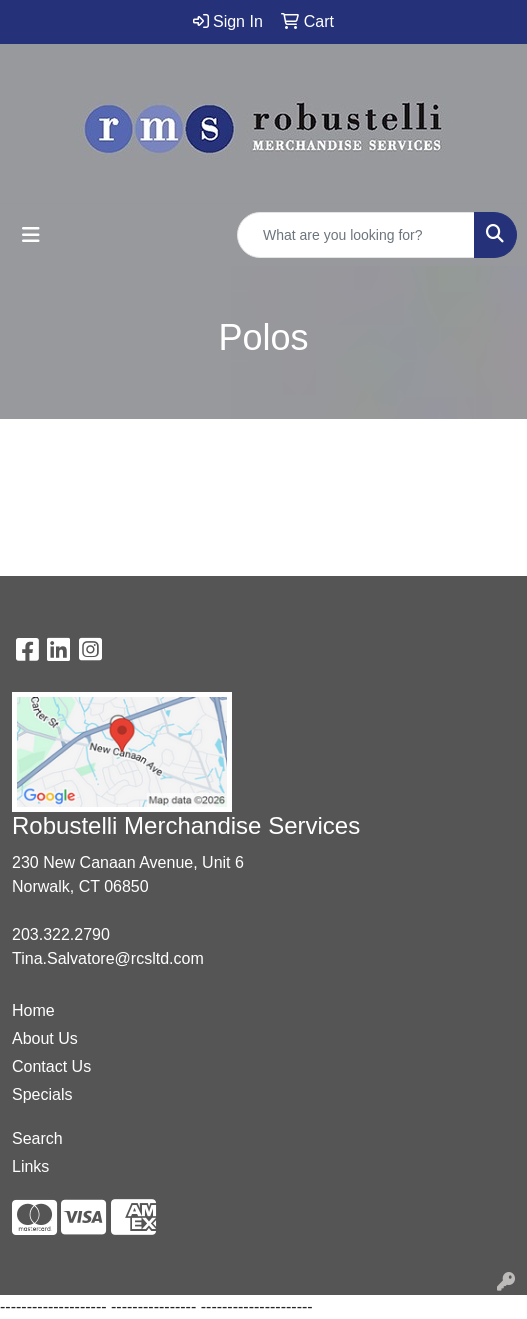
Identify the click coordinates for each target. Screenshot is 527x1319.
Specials (42, 1094)
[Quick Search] (356, 235)
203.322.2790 (61, 934)
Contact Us (51, 1066)
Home (33, 1010)
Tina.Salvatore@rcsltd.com (108, 958)
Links (30, 1166)
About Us (45, 1038)
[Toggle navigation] (31, 235)
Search (37, 1138)
